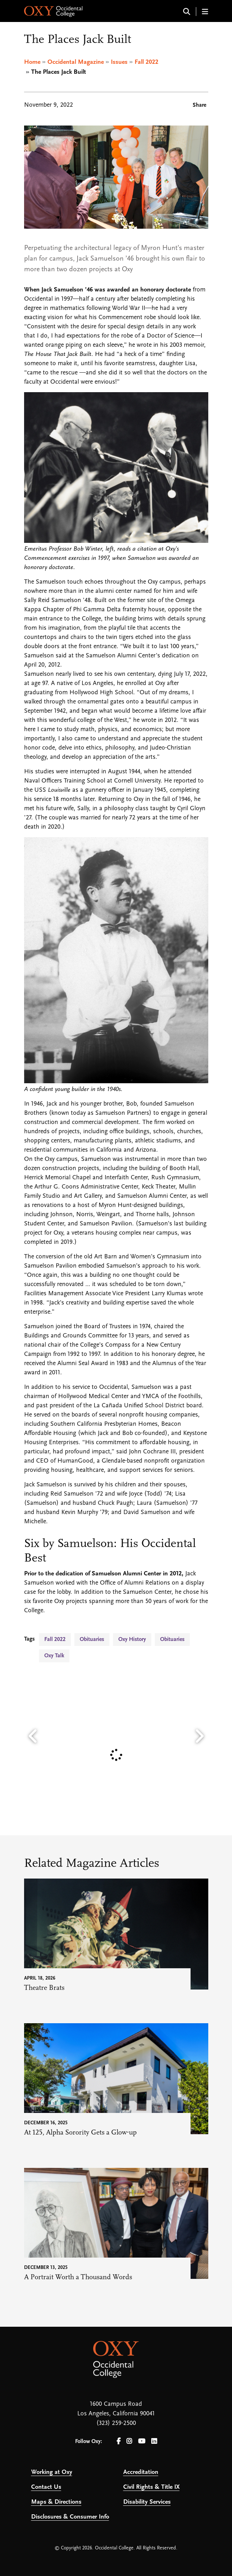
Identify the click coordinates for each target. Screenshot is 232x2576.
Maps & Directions (56, 2502)
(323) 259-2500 (116, 2423)
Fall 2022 (146, 62)
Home (32, 62)
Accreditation (140, 2472)
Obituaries (92, 1639)
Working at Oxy (51, 2472)
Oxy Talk (54, 1656)
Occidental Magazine (75, 62)
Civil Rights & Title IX (151, 2487)
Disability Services (147, 2502)
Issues (119, 62)
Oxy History (132, 1639)
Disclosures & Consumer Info (70, 2517)
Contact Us (46, 2487)
